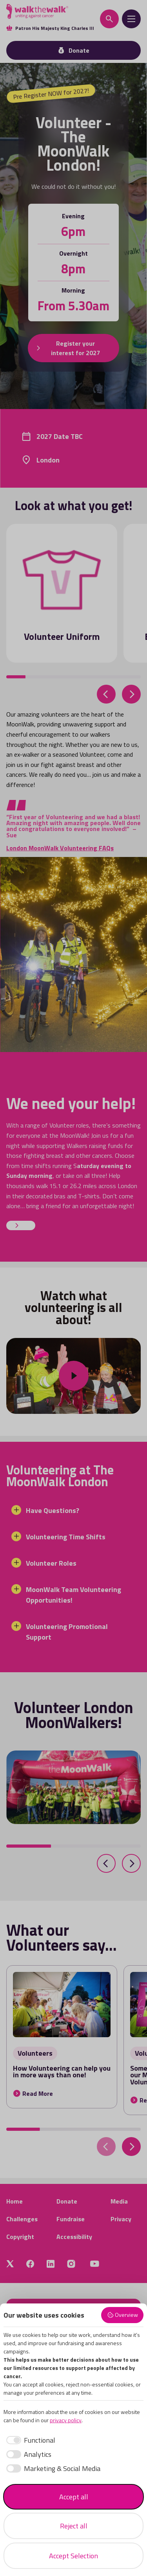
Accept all (73, 2496)
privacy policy (66, 2420)
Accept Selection (73, 2555)
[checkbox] (29, 2440)
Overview (122, 2315)
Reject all (73, 2526)
